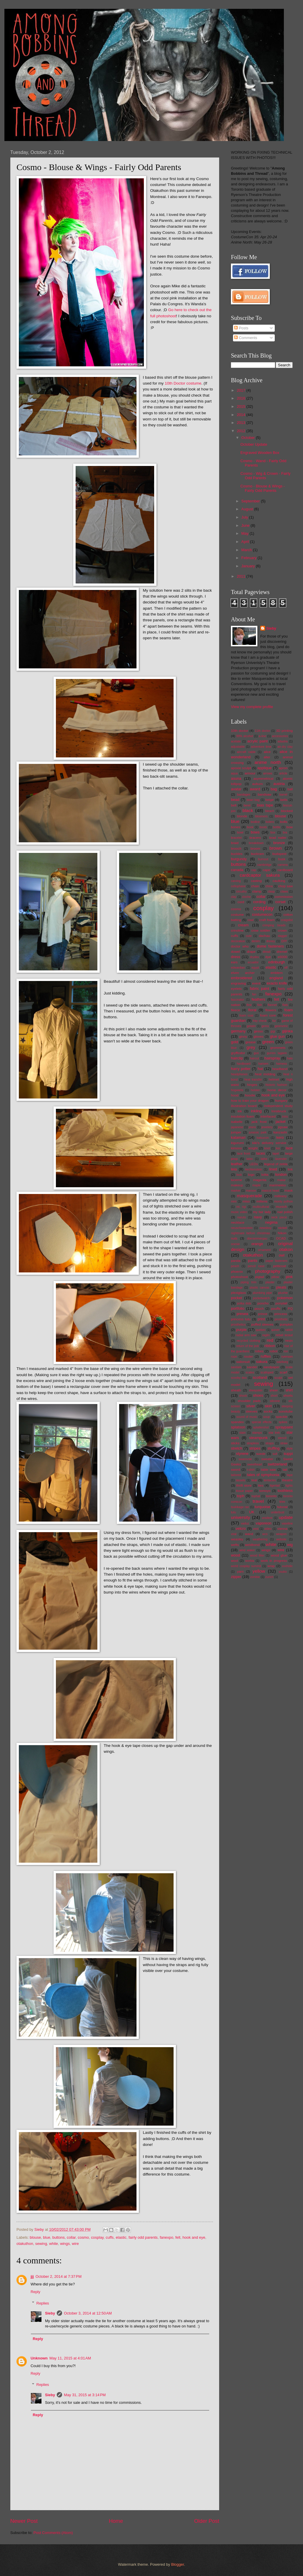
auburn (257, 784)
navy (258, 1217)
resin (289, 1340)
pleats (281, 1287)
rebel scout (284, 1335)
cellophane (238, 886)
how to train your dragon (250, 1100)
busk (281, 859)
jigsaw (282, 1127)
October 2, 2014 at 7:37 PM (58, 2276)
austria (279, 783)
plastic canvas (259, 1287)
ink (239, 1111)
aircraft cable (246, 752)
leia (234, 1169)
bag (274, 789)
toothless (285, 1490)
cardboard (285, 870)
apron (283, 768)
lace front (243, 1153)
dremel (282, 951)
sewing (41, 2243)
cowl (250, 920)
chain (255, 886)
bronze (279, 843)
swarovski (245, 1459)
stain (242, 1432)
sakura (261, 1361)
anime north (267, 762)
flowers (270, 1010)
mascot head (270, 1190)
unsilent (267, 1518)
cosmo (83, 2237)
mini (234, 1201)
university (240, 1517)
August (247, 509)
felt (177, 2237)
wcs (265, 1534)
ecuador (253, 962)
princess (280, 1314)
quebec (261, 1329)
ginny (243, 1036)
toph (240, 1496)
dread (266, 951)
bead (235, 799)
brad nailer (278, 837)
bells (283, 799)
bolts (283, 822)
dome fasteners (270, 946)
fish (259, 1005)
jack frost (259, 1121)
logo (251, 1174)
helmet (274, 1079)
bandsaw (264, 794)
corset (280, 902)
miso (245, 1201)
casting (256, 881)
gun (256, 1053)
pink (289, 1276)
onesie (235, 1244)
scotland (260, 1377)
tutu (233, 1512)
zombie (255, 1577)
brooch (236, 848)
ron (286, 1351)
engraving (238, 983)
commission (284, 896)
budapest (279, 854)
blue (46, 2237)
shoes (258, 1395)
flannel (272, 1005)
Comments (245, 338)
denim (256, 941)
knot (267, 1148)
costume (237, 914)
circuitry (241, 891)
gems (265, 1026)
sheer (273, 1390)
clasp (271, 891)
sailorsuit (243, 1362)
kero (280, 1137)
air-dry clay (285, 746)
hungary (281, 1100)
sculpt (278, 1377)
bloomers (261, 816)
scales (250, 1372)
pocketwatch (261, 1298)
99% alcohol (244, 736)
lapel (275, 1153)
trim (282, 1501)
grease (250, 1042)
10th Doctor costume (183, 383)
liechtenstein (253, 1169)
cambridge (264, 864)
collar (71, 2237)
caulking (279, 881)
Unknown (39, 2358)
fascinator (237, 999)
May (245, 533)
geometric (281, 1026)
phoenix (237, 1271)
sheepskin (255, 1390)
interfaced (268, 1116)
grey (251, 1047)
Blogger (177, 2564)
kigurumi (237, 1143)
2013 (241, 422)
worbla (249, 1560)
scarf (283, 1372)
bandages (243, 794)
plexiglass (238, 1292)
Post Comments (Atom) (53, 2532)
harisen (263, 1063)
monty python (283, 1201)
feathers (258, 999)
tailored (236, 1475)
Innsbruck (278, 1111)
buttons (58, 2237)
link (290, 1169)
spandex (237, 1422)
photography (267, 1271)
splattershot (261, 1427)
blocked (287, 811)
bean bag (253, 799)
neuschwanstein (242, 1228)
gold (234, 1042)
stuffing (273, 1448)
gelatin (251, 1026)
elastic (121, 2237)
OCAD (281, 1238)
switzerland (277, 1464)
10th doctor (239, 730)
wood (235, 1555)
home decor (277, 1090)
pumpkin (286, 1324)
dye (268, 957)
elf (286, 967)
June (246, 525)
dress (235, 957)
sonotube (286, 1411)
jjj (32, 2276)
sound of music (246, 1416)
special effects (262, 1422)
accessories (280, 736)
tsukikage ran (240, 1507)
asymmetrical (263, 778)
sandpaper (271, 1367)
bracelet (236, 837)
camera (283, 864)
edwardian (238, 967)
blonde (242, 816)
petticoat (279, 1266)
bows (255, 832)
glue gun (277, 1036)
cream (243, 925)
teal (254, 1480)
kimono (236, 1148)
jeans (252, 1127)
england (276, 978)
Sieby (50, 2313)
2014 (241, 414)
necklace (237, 1222)
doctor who (240, 946)
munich (281, 1206)
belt (234, 805)
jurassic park (258, 1132)
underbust (277, 1512)
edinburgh (276, 962)
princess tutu (241, 1319)
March (247, 550)
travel (258, 1501)
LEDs (253, 1164)
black (247, 810)
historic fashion (276, 1084)
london (281, 1174)
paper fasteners (276, 1260)
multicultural (261, 1206)
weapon (281, 1534)
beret (247, 805)
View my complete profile (252, 707)
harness (281, 1063)
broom (255, 848)
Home (116, 2521)
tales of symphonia (263, 1475)
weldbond (252, 1545)
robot (273, 1351)
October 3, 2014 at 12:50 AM (88, 2313)
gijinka (287, 1031)
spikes (283, 1422)
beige (269, 799)
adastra (283, 741)
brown (275, 848)
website (281, 1539)
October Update (253, 444)
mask (288, 1190)
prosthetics (238, 1324)
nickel (282, 1228)
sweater (267, 1459)
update (286, 1517)
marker (235, 1190)
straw (284, 1443)
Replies (42, 2303)
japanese (237, 1127)
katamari (238, 1137)
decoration (238, 941)
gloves (258, 1036)
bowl (240, 832)
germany (238, 1031)
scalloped (267, 1372)
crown (282, 930)
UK (251, 1512)
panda (235, 1260)
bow (290, 827)
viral (234, 1534)
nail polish (285, 1212)
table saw (268, 1469)
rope (234, 1356)
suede (261, 1453)
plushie (283, 1292)
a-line (262, 736)
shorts (288, 1395)
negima (271, 1222)
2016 (241, 398)
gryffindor (238, 1053)
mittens (262, 1201)
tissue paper (244, 1490)
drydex (254, 957)
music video (239, 1212)
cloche (246, 896)
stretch (236, 1448)
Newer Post (24, 2521)
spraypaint (284, 1427)
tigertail (274, 1485)
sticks (235, 1443)
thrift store (244, 1485)
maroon (251, 1190)
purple (241, 1329)
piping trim (249, 1282)
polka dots (244, 1303)
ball (290, 789)
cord (240, 902)
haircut (254, 1058)
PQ (290, 1308)
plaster (269, 1282)
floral (252, 1010)
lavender (281, 1158)
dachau (264, 936)
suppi (288, 1453)
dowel (235, 951)
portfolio (237, 1308)
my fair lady (262, 1212)
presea (242, 1314)
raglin (265, 1335)
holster (255, 1090)
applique (264, 768)
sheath (236, 1390)
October (248, 437)
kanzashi (280, 1132)
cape (266, 870)
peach (235, 1266)
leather (236, 1164)
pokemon (285, 1298)
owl (281, 1255)
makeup (237, 1185)
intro (285, 1116)
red (270, 1340)
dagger (282, 936)
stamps (257, 1432)
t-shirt (251, 1469)
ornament (264, 1250)
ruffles (266, 1356)
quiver (275, 1329)
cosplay (97, 2237)
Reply (35, 2292)
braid (235, 843)
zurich (269, 1577)
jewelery (267, 1127)
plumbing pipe (262, 1292)
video (268, 1528)
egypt (255, 967)
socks (268, 1411)
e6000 (282, 957)
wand (249, 1534)
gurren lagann (277, 1053)
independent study (278, 1106)
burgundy (239, 859)
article (283, 773)
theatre (287, 1480)
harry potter (241, 1068)
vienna (282, 1528)
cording (259, 902)
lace (289, 1148)
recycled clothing (248, 1340)
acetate (236, 741)
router (248, 1356)
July (245, 517)
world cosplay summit (246, 1566)
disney (270, 941)
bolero (270, 822)
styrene (242, 1453)
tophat (256, 1496)
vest (256, 1528)
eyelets (236, 988)
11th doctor (262, 730)
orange (257, 1244)
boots (263, 827)
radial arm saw (246, 1335)
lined (273, 1169)
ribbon (269, 1346)
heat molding (265, 1074)
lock (239, 1174)
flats (285, 1005)
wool (234, 1560)
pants (252, 1260)
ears (234, 962)
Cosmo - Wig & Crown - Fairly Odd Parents (265, 475)
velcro (241, 1528)
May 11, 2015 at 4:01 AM (70, 2358)
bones (235, 827)
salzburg (282, 1362)
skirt (268, 1406)
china (269, 886)
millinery (280, 1196)
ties (260, 1485)
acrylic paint (257, 741)
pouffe (276, 1308)
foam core (268, 1015)
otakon (286, 1249)
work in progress (274, 1560)
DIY (284, 941)
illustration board (244, 1106)
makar (281, 1180)
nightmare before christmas (250, 1233)
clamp (257, 891)
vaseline (287, 1523)
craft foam (266, 920)
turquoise (262, 1507)
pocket (236, 1298)
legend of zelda (275, 1164)
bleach (269, 811)
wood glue (279, 1555)
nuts (234, 1238)
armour (250, 773)
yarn (240, 1571)
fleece (235, 1010)
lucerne (236, 1180)
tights (289, 1485)
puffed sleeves (262, 1324)
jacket (281, 1121)
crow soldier (260, 930)
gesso (258, 1031)
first (249, 1005)
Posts (241, 328)
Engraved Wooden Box (259, 452)
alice (267, 752)
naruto (241, 1217)
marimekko (277, 1185)
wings (65, 2243)
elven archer (243, 973)
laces (260, 1153)
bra (285, 832)
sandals (236, 1367)
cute (249, 936)
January (248, 566)
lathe (264, 1158)
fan (254, 994)
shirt (289, 1390)
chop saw (285, 886)
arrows (267, 773)
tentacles (270, 1480)
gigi (272, 1031)
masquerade (249, 1195)
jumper (236, 1132)
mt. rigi (241, 1206)
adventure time (261, 746)
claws (284, 891)
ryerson (287, 1356)
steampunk (258, 1437)
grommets (277, 1047)
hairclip (237, 1058)
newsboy (265, 1228)
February (249, 558)
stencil (282, 1438)
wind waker (247, 1550)
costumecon (262, 914)
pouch (259, 1308)
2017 (241, 390)
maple (256, 1185)
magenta (259, 1180)
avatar (236, 789)
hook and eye (193, 2237)
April (245, 541)
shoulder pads (249, 1401)
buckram (257, 854)
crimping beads (274, 925)
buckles (236, 854)
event (256, 983)
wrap (271, 1566)
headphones (239, 1074)
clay (233, 896)
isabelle (236, 1121)
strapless (253, 1443)
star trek (274, 1432)
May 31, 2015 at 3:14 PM (85, 2395)
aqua (234, 773)
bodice (255, 822)
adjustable (238, 746)
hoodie (250, 1095)
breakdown (256, 843)
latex (250, 1158)
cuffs (110, 2237)
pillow (275, 1277)
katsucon (263, 1137)
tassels (240, 1480)
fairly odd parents (143, 2237)
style (290, 1448)
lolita (264, 1174)
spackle (281, 1416)
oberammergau (257, 1238)
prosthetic (281, 1319)
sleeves (251, 1411)
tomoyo (265, 1490)
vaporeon (264, 1523)
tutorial (282, 1507)
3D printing (284, 730)
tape (290, 1475)
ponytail (281, 1303)
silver (250, 1406)
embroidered (241, 978)
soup (266, 1416)
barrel (283, 794)
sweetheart (254, 1464)
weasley (237, 1539)
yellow (258, 1571)
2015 (241, 406)
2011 (241, 576)
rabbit (289, 1329)
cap (253, 870)
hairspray (272, 1058)
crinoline (237, 930)
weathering (260, 1539)
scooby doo (239, 1377)
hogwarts (237, 1090)
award (255, 789)
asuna (236, 778)
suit (274, 1453)
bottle (276, 827)
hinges (252, 1084)
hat (260, 1068)
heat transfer (253, 1079)
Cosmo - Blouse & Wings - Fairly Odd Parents (262, 488)
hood (235, 1095)
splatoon (238, 1427)
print (261, 1319)
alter (267, 757)
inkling (256, 1111)
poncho (263, 1303)
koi (278, 1148)
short (274, 1395)
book (250, 827)
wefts (235, 1545)
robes (259, 1351)
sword (235, 1469)
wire (75, 2243)
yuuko (283, 1571)
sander (252, 1367)
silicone (275, 1401)
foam (288, 1010)
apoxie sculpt (241, 768)
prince (262, 1314)
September (251, 501)
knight (253, 1148)
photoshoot (239, 1277)
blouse (35, 2237)
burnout (263, 859)
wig (290, 1544)
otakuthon (24, 2243)
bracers (255, 837)
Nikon (282, 1233)
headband (279, 1069)
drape (251, 951)
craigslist (287, 920)
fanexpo (166, 2237)
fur (274, 1020)
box (272, 832)
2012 (241, 431)
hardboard (244, 1063)
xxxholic (287, 1566)
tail (285, 1469)
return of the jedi (247, 1346)
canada (237, 870)
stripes (254, 1448)
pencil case (256, 1266)
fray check (260, 1020)
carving (236, 881)
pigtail (259, 1277)
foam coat (246, 1015)
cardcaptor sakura (260, 875)
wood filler (257, 1555)
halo (290, 1058)
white (53, 2243)
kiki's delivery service (269, 1143)
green (268, 1041)
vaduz (245, 1523)
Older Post (206, 2521)
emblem (277, 973)
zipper (236, 1576)
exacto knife (277, 983)
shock (243, 1395)
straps (269, 1443)
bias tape (265, 805)
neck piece (279, 1217)
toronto (271, 1496)
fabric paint (259, 988)
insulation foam (242, 1116)
